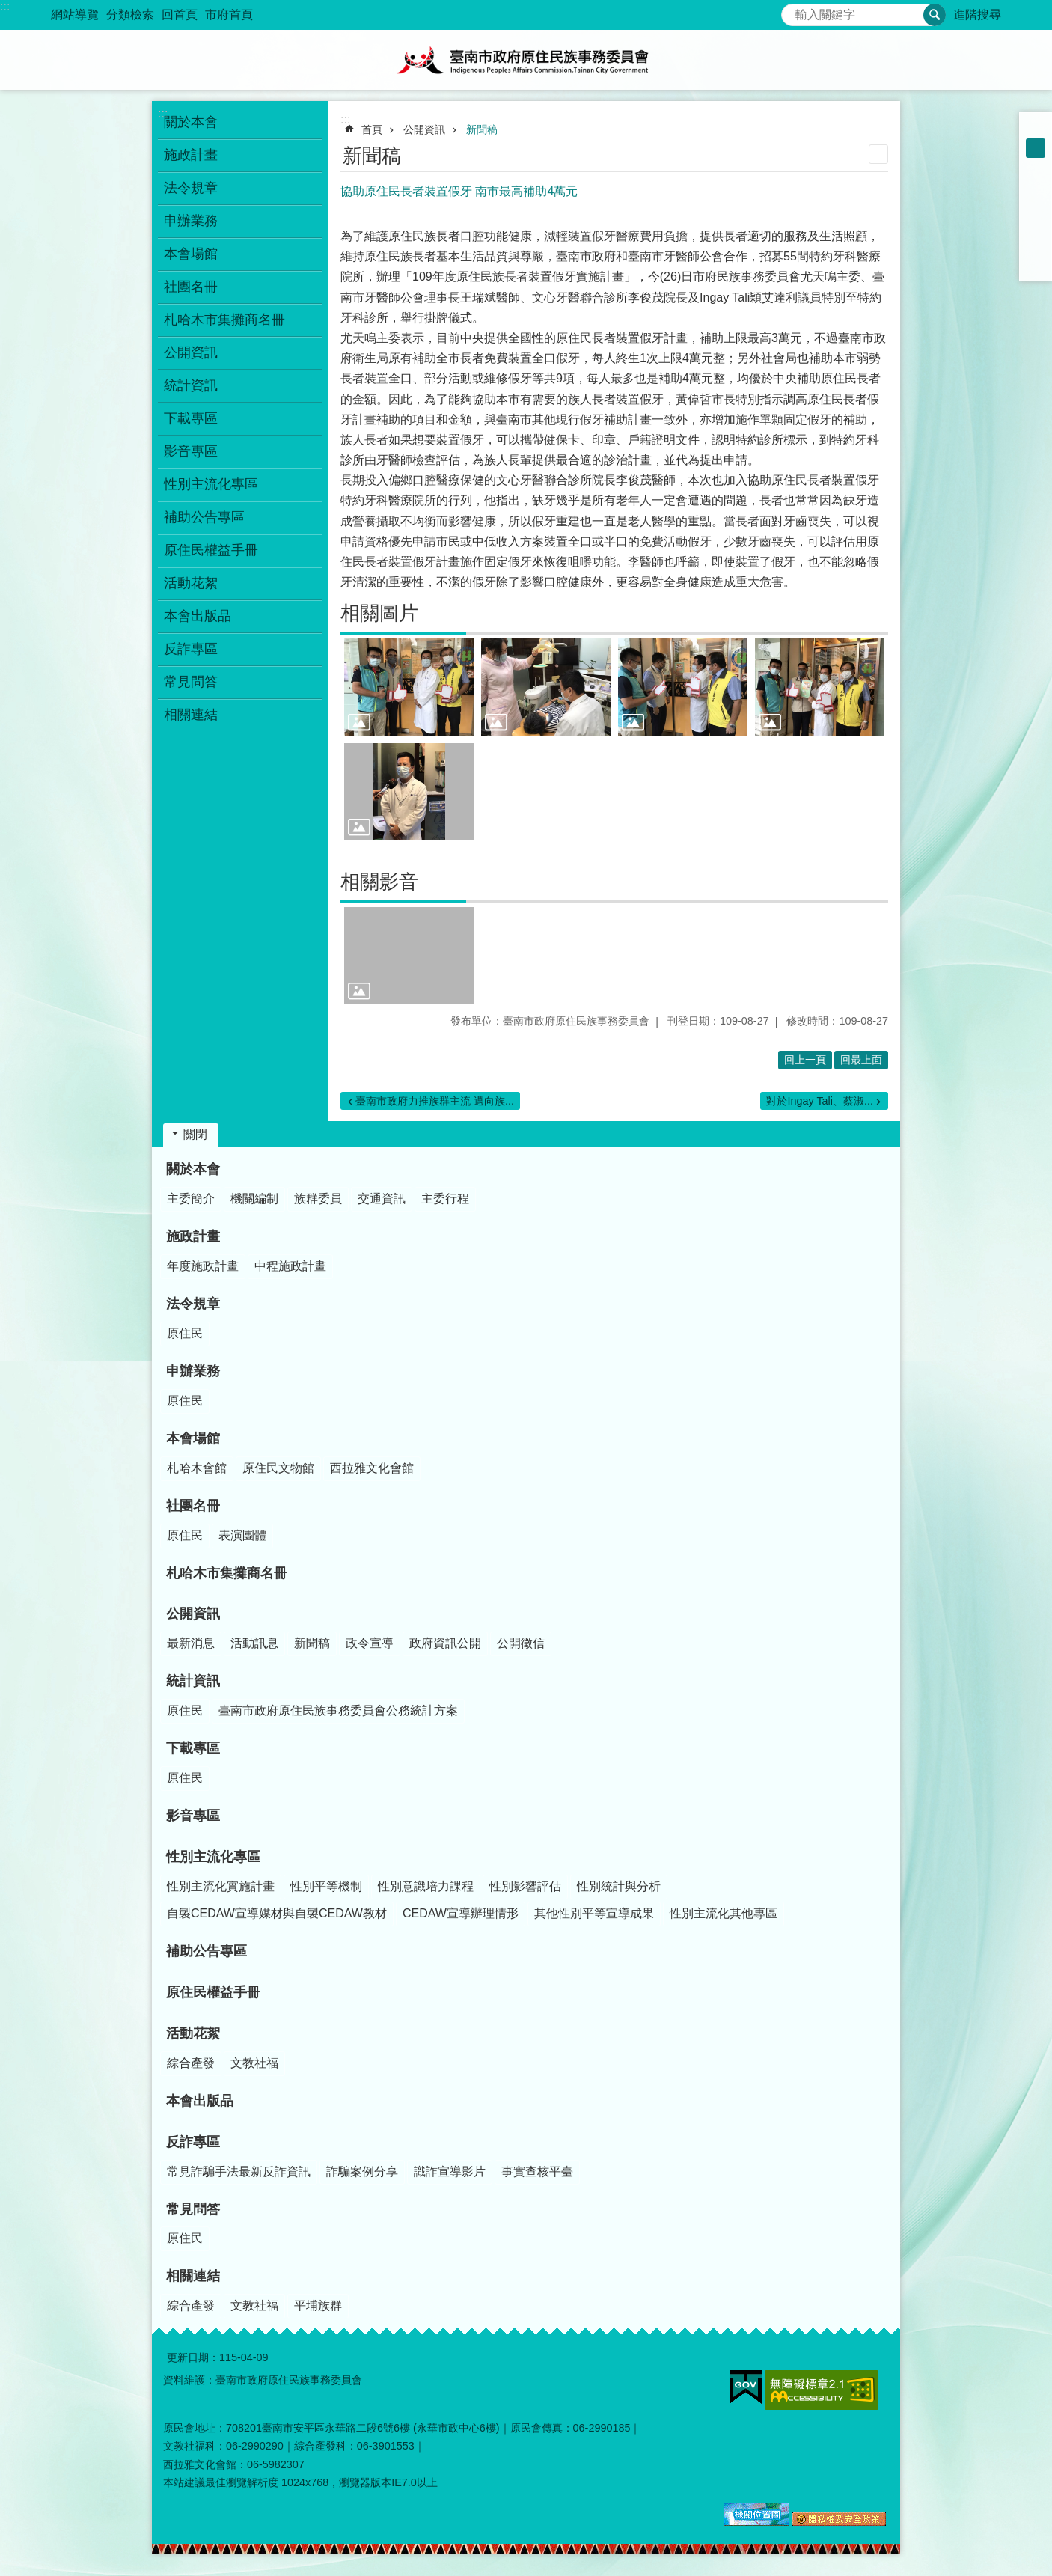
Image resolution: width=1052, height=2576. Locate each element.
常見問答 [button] (191, 681)
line (1035, 245)
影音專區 (191, 451)
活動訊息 (254, 1643)
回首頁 (180, 14)
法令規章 (193, 1303)
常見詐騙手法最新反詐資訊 (239, 2171)
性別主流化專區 (213, 1856)
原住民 (185, 1333)
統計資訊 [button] (191, 385)
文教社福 (254, 2063)
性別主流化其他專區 (723, 1913)
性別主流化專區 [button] (211, 484)
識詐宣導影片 (450, 2171)
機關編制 (254, 1198)
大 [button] (1035, 167)
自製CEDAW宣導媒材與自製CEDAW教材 (277, 1913)
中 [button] (1035, 148)
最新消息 (191, 1643)
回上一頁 (805, 1060)
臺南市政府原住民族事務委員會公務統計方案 (338, 1710)
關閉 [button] (195, 1134)
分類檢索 (130, 14)
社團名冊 (193, 1505)
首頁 (371, 129)
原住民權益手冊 (211, 550)
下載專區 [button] (191, 418)
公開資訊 (424, 129)
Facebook (1035, 187)
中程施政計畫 (290, 1266)
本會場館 (193, 1438)
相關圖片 (379, 612)
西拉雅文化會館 (372, 1468)
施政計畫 (193, 1236)
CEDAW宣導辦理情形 (461, 1913)
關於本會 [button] (191, 122)
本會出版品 (197, 615)
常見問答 (193, 2209)
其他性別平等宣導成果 (594, 1913)
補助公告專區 (204, 517)
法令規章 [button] (191, 187)
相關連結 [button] (191, 714)
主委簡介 (191, 1198)
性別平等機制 (326, 1886)
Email (1035, 265)
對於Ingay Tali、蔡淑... (819, 1101)
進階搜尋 (977, 14)
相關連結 (193, 2275)
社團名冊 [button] (191, 286)
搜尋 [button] (934, 15)
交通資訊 (382, 1198)
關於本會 (193, 1169)
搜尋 (793, 10)
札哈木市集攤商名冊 (224, 319)
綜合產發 (191, 2063)
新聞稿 (482, 129)
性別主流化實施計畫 (221, 1886)
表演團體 (242, 1535)
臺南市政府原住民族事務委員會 (526, 60)
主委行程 (445, 1198)
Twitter (1035, 226)
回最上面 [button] (861, 1060)
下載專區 (193, 1748)
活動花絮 (193, 2033)
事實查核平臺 (537, 2171)
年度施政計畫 (203, 1266)
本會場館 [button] (191, 253)
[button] (409, 687)
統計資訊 (193, 1680)
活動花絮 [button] (191, 583)
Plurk (1035, 206)
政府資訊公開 (445, 1643)
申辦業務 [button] (191, 220)
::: (5, 6)
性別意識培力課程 (426, 1886)
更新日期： (193, 2357)
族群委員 (318, 1198)
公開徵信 (521, 1643)
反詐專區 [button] (191, 648)
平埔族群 (318, 2305)
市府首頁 (229, 14)
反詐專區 (193, 2141)
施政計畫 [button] (191, 154)
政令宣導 (370, 1643)
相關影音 (379, 881)
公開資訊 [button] (191, 352)
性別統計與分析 (619, 1886)
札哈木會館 (197, 1468)
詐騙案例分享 (362, 2171)
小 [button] (1035, 128)
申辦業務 (193, 1371)
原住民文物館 (278, 1468)
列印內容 (878, 154)
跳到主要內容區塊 (7, 7)
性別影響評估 (525, 1886)
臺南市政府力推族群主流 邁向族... (434, 1101)
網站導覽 (75, 14)
